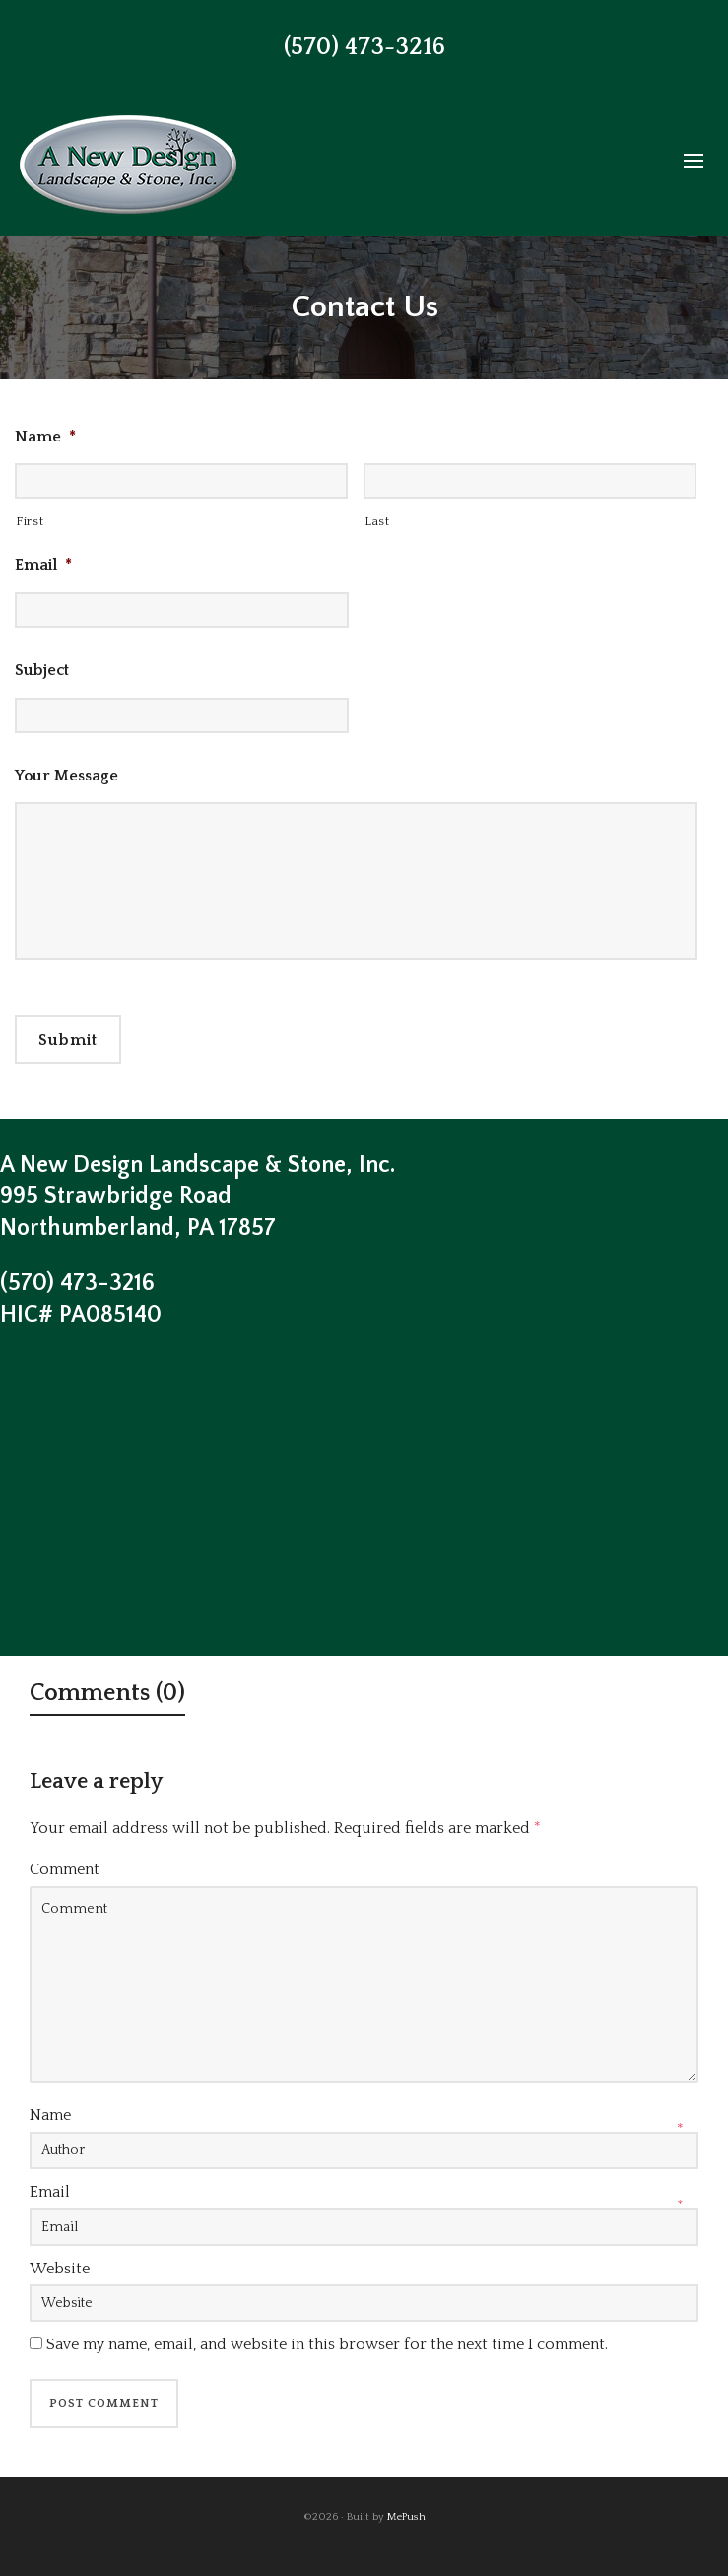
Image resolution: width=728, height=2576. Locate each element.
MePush (406, 2517)
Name (45, 436)
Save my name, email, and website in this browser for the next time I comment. (327, 2344)
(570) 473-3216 (364, 47)
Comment (64, 1869)
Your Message (66, 775)
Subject (42, 670)
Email (43, 565)
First (29, 521)
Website (60, 2268)
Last (377, 521)
